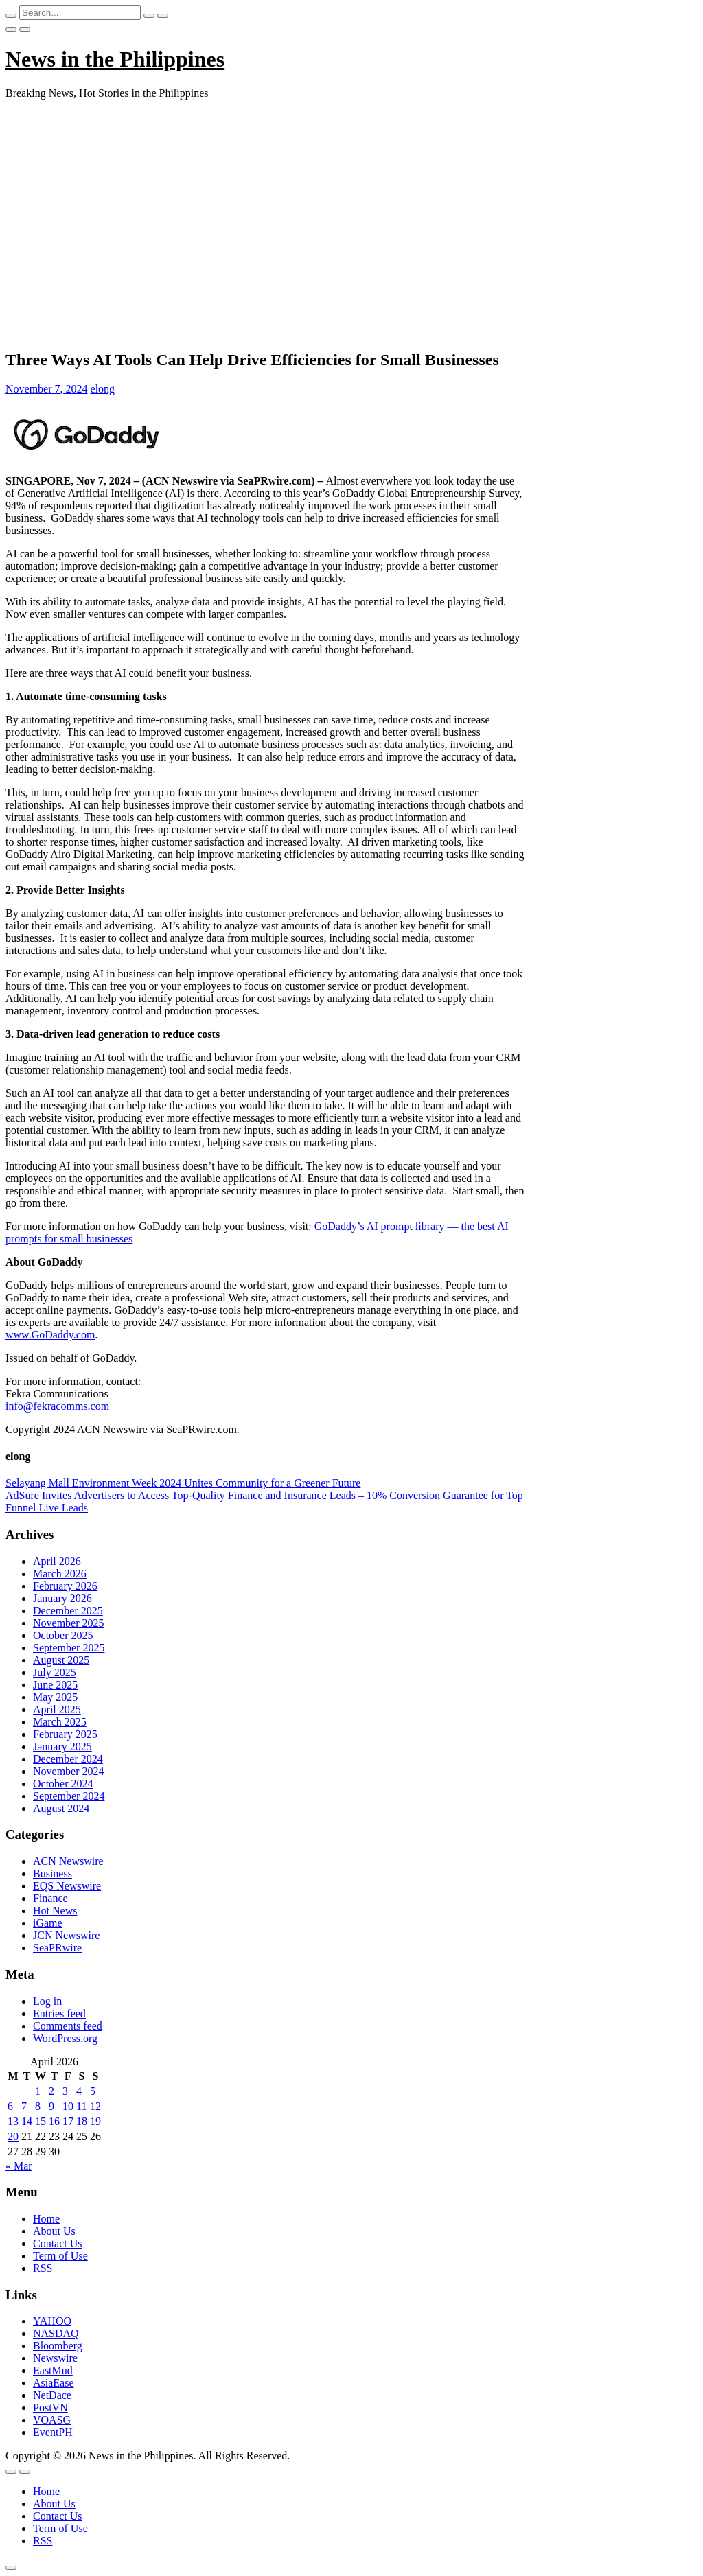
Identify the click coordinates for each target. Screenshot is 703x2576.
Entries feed (59, 2013)
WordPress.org (65, 2038)
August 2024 (61, 1808)
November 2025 (68, 1623)
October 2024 (63, 1783)
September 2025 (68, 1647)
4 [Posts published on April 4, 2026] (79, 2091)
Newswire (55, 2358)
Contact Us (57, 2243)
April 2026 (57, 1561)
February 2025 (65, 1734)
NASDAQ (56, 2333)
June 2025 (55, 1685)
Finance (50, 1898)
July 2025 (54, 1672)
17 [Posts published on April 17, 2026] (67, 2121)
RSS (42, 2268)
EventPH (53, 2432)
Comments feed (67, 2026)
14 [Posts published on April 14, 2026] (26, 2121)
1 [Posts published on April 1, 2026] (38, 2091)
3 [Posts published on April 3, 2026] (65, 2091)
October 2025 (63, 1635)
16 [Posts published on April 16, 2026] (54, 2121)
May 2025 (55, 1697)
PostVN (50, 2407)
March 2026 (60, 1573)
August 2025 (61, 1660)
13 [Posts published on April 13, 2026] (13, 2121)
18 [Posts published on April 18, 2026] (81, 2121)
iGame (47, 1923)
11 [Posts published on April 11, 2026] (81, 2106)
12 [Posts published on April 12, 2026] (95, 2106)
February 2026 (65, 1586)
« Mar (18, 2166)
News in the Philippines (114, 59)
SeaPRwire (57, 1947)
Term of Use (60, 2256)
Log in (47, 2001)
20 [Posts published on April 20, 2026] (13, 2136)
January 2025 (62, 1746)
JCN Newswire (66, 1935)
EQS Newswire (67, 1886)
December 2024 (68, 1759)
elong (103, 389)
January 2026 (62, 1598)
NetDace (52, 2395)
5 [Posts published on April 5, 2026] (92, 2091)
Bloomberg (57, 2346)
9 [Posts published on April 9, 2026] (51, 2106)
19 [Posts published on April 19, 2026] (95, 2121)
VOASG (52, 2420)
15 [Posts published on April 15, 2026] (40, 2121)
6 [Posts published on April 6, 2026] (10, 2106)
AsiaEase (53, 2383)
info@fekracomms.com (57, 1406)
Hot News (55, 1910)
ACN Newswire (68, 1861)
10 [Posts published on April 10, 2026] (67, 2106)
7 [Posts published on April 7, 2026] (24, 2106)
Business (52, 1873)
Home (46, 2219)
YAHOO (52, 2321)
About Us (54, 2231)
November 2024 (68, 1771)
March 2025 (60, 1722)
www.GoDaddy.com (50, 1335)
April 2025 (57, 1709)
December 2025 (68, 1610)
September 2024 (68, 1796)
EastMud (53, 2370)
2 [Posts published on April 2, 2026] (51, 2091)
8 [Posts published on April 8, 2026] (38, 2106)
